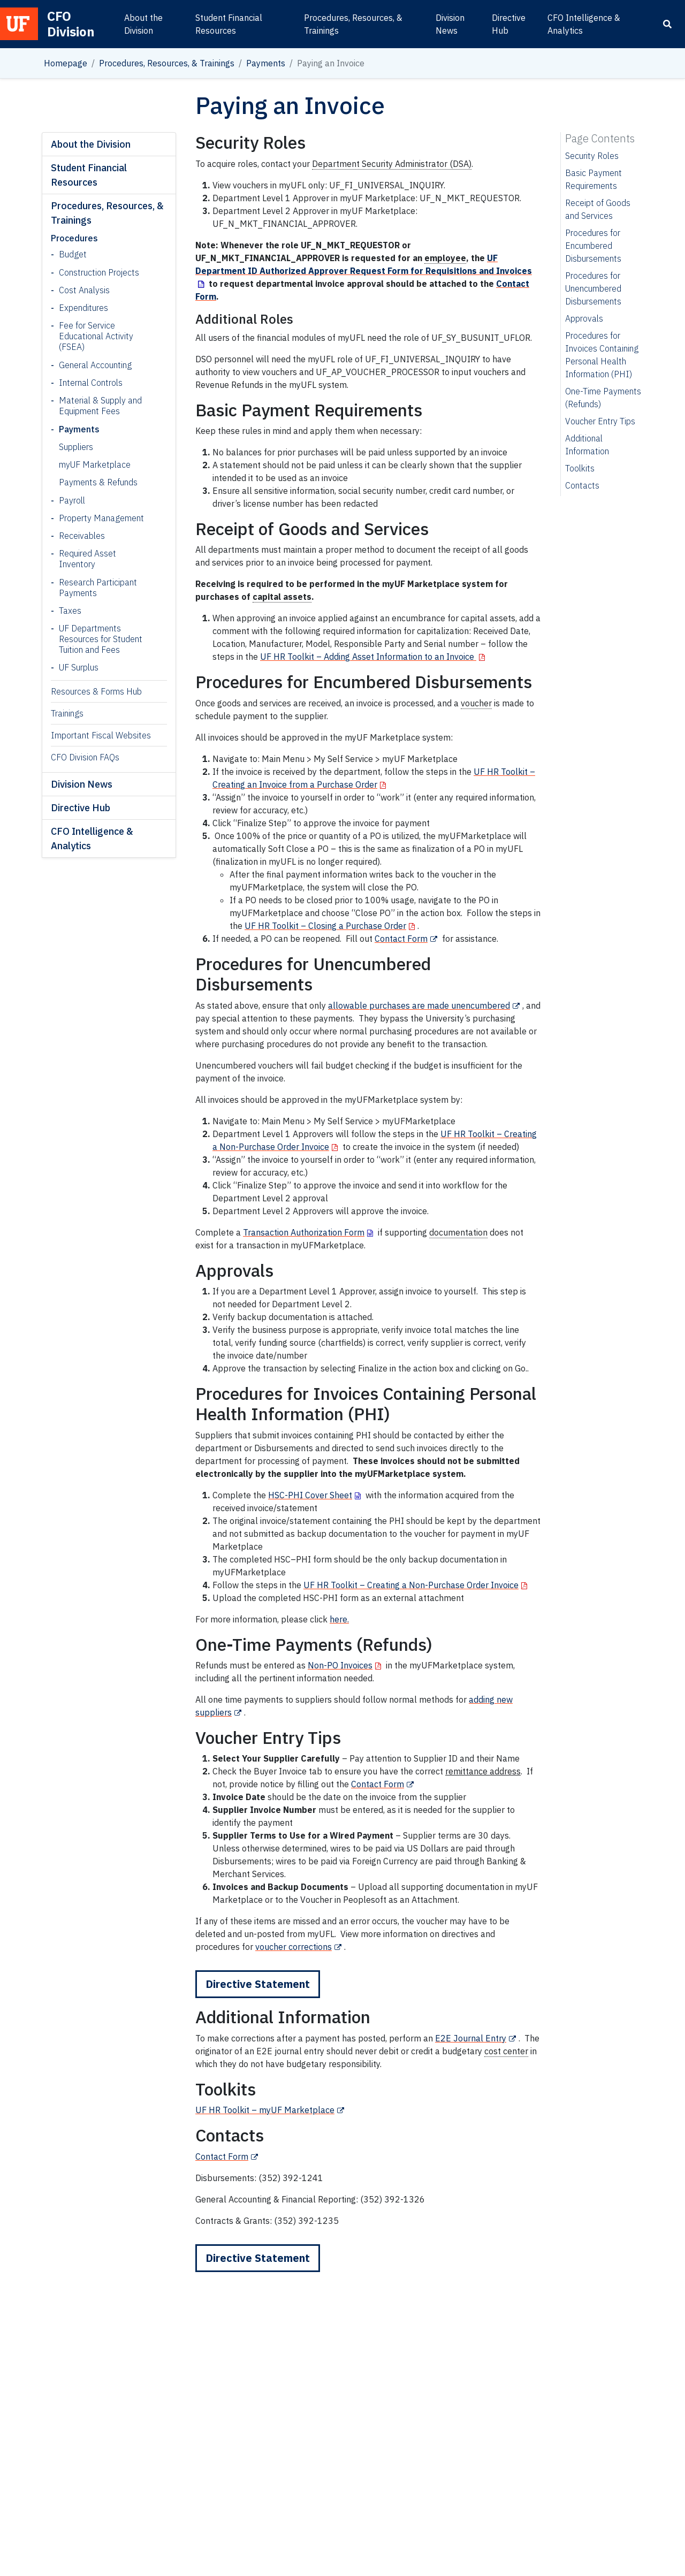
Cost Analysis (84, 290)
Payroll (72, 500)
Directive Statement (258, 1984)
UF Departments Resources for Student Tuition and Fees (100, 639)
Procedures (74, 238)
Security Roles (592, 155)
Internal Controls (91, 382)
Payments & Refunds (98, 482)
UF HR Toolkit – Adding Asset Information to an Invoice (368, 656)
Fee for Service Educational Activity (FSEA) (96, 336)
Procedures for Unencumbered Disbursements (593, 288)
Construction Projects (99, 272)
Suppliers (76, 446)
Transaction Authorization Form (303, 1232)
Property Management (101, 518)
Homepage (65, 63)
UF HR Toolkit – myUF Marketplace (264, 2110)
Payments (265, 63)
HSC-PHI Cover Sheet (310, 1495)
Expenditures (83, 307)
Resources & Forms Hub (96, 691)
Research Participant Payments (98, 587)
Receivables (82, 535)
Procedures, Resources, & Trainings (353, 24)
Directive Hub (509, 24)
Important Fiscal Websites (101, 735)
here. (339, 1619)
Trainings (67, 713)
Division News (450, 24)
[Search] (667, 24)
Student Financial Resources (228, 24)
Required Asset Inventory (87, 558)
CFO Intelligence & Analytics (583, 24)
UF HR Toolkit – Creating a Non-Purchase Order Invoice (411, 1585)
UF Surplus (78, 667)
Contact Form (401, 938)
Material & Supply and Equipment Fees (100, 405)
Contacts (582, 485)
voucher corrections (293, 1946)
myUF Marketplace (95, 464)
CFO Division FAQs (85, 757)
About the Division (143, 24)
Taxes (70, 610)
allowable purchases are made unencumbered (419, 1005)
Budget (73, 254)
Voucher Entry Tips (600, 421)
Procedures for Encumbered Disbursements (593, 245)
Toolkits (580, 468)
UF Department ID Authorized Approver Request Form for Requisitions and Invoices (363, 264)
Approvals (584, 318)
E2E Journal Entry (470, 2038)
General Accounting (95, 365)
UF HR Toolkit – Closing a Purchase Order (325, 925)
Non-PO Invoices (340, 1665)
